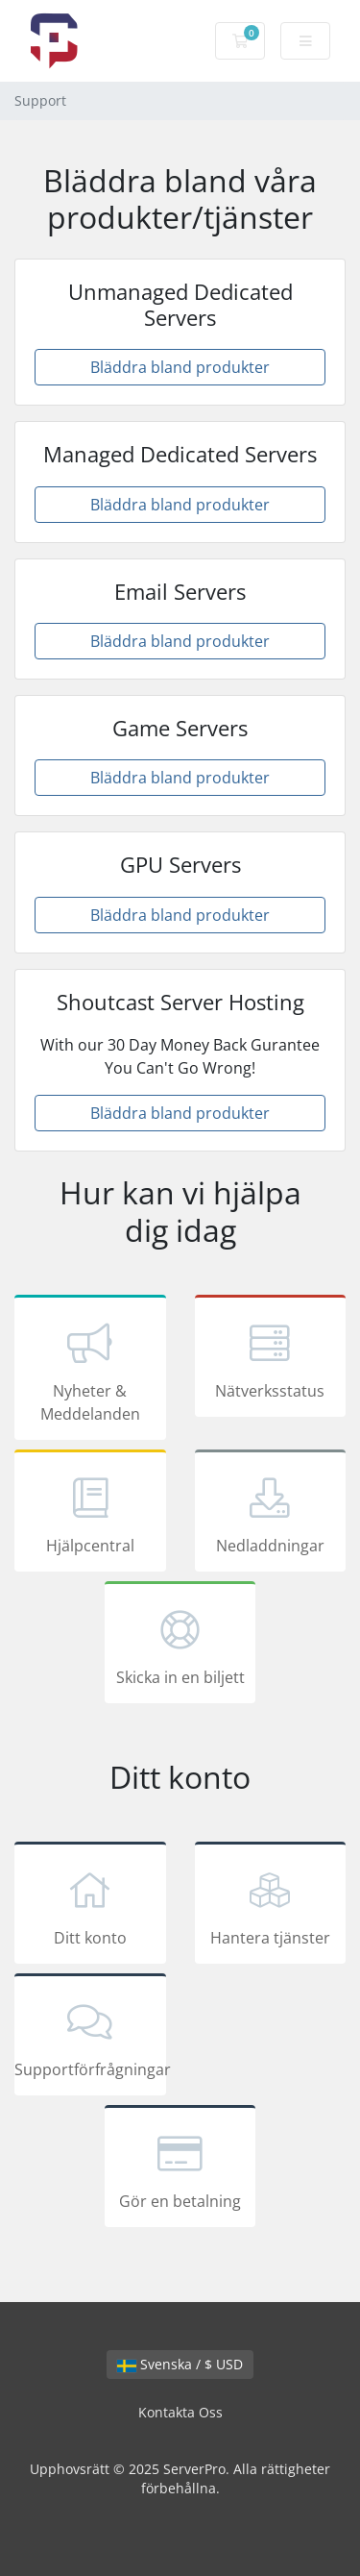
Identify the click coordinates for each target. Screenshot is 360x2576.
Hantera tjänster (271, 1906)
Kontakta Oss (180, 2412)
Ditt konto (90, 1906)
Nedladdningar (271, 1514)
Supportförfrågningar (90, 2037)
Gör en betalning (180, 2169)
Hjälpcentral (90, 1514)
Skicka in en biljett (180, 1645)
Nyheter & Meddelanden (90, 1370)
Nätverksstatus (271, 1359)
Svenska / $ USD (180, 2364)
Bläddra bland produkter (180, 367)
